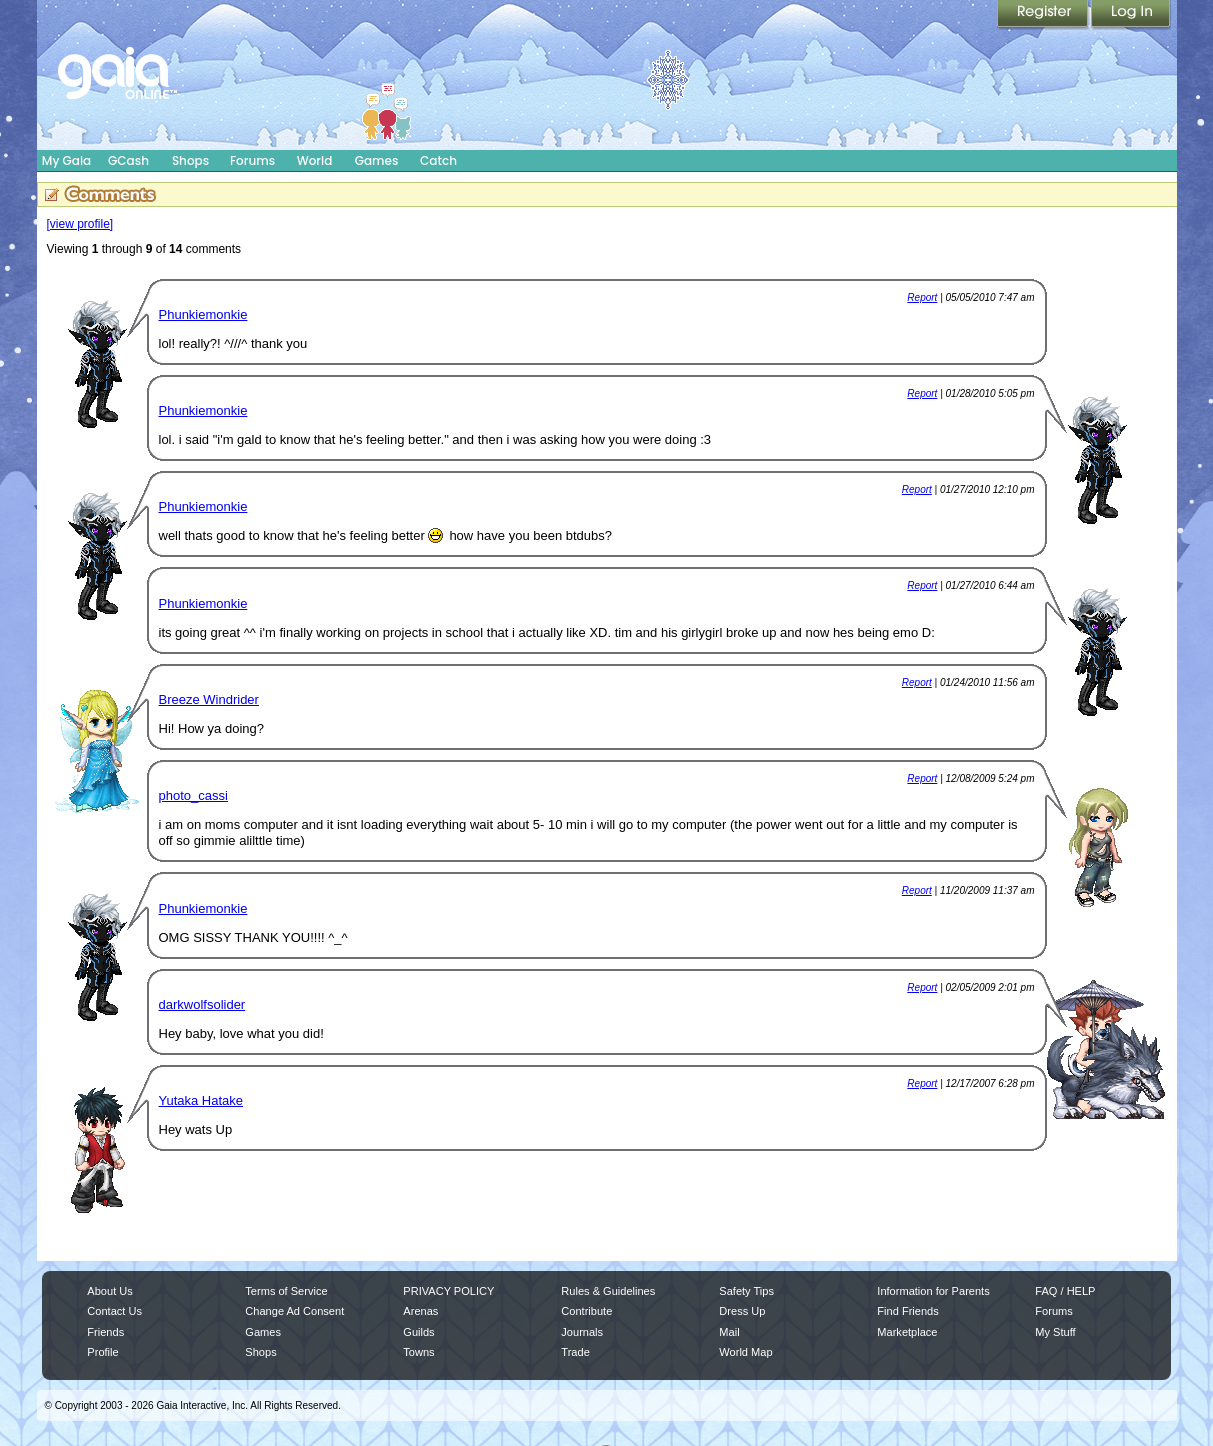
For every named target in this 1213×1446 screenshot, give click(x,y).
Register (1044, 15)
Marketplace (907, 1332)
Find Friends (907, 1311)
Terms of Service (286, 1291)
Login (1131, 15)
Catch (438, 160)
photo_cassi (193, 795)
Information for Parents (933, 1291)
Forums (252, 160)
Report (922, 297)
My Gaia (66, 160)
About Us (109, 1291)
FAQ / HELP (1065, 1291)
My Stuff (1055, 1332)
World (315, 160)
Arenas (420, 1311)
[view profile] (80, 224)
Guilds (418, 1332)
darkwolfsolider (202, 1004)
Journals (582, 1332)
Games (377, 160)
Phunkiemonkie (203, 314)
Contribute (586, 1311)
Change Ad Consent (294, 1311)
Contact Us (114, 1311)
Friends (105, 1332)
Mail (729, 1332)
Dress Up (742, 1311)
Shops (190, 160)
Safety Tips (746, 1291)
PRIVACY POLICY (448, 1291)
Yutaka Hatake (201, 1100)
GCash (128, 160)
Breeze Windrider (209, 699)
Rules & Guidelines (608, 1291)
